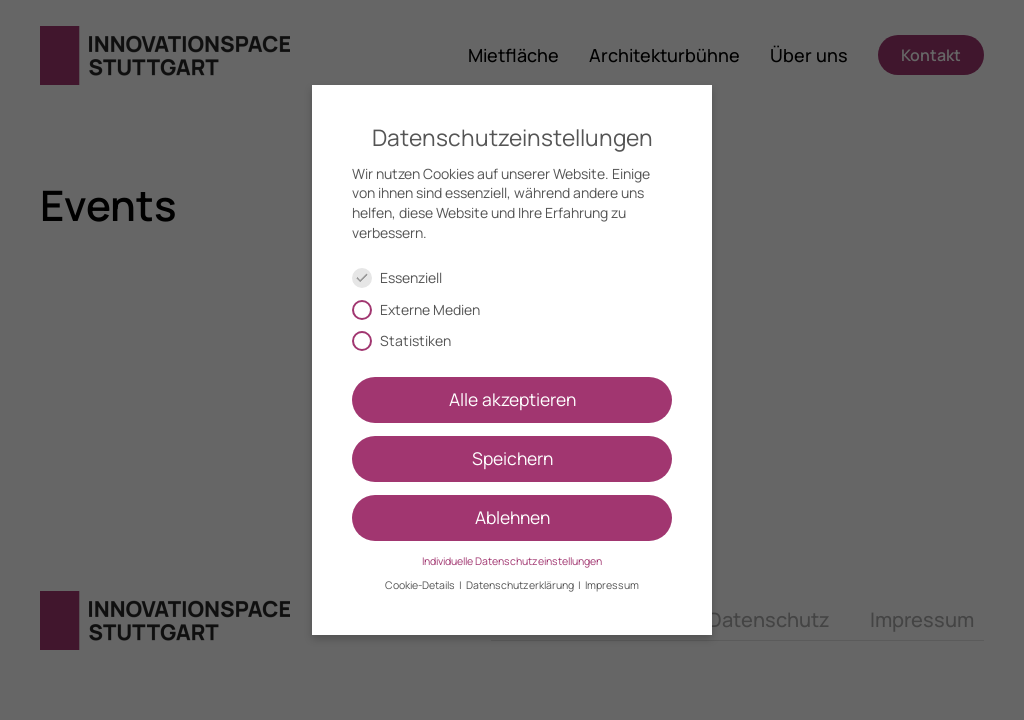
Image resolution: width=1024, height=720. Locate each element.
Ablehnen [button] (512, 517)
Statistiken (410, 340)
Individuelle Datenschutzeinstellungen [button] (512, 561)
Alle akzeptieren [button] (512, 399)
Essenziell (405, 277)
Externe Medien (424, 309)
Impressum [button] (612, 585)
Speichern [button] (512, 458)
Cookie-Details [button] (421, 585)
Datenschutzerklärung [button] (521, 585)
